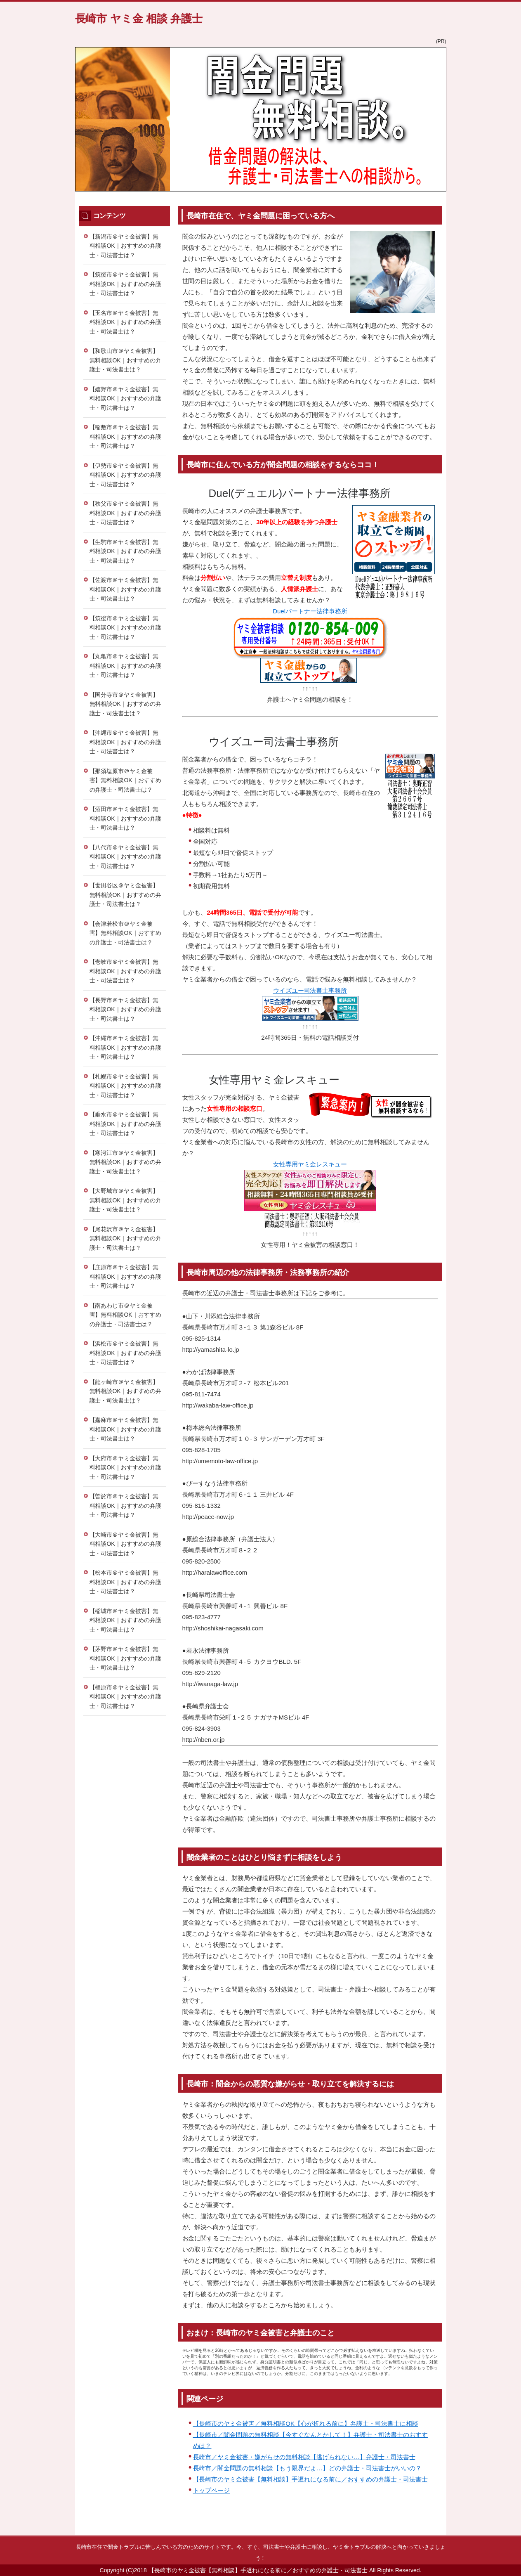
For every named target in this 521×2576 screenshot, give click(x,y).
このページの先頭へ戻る (421, 2530)
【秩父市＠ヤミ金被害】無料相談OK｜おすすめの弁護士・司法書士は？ (125, 512)
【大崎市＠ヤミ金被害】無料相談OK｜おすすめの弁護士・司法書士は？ (125, 1543)
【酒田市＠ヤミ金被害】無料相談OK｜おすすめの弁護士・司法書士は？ (125, 818)
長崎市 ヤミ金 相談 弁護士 (139, 18)
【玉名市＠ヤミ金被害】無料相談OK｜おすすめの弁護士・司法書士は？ (125, 322)
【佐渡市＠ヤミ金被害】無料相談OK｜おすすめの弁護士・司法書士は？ (125, 589)
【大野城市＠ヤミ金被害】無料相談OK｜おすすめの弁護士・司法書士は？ (125, 1200)
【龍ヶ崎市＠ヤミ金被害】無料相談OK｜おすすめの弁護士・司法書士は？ (125, 1391)
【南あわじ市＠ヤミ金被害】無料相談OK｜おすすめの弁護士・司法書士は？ (125, 1314)
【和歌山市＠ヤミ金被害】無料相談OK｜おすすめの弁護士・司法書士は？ (125, 360)
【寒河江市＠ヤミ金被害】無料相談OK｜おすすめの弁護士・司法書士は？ (125, 1162)
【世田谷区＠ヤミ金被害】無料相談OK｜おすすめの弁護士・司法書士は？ (125, 894)
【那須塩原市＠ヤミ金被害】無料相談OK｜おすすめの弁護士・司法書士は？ (125, 780)
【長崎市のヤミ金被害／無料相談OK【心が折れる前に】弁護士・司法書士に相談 (305, 2423)
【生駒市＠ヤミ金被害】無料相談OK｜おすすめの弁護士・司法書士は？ (125, 551)
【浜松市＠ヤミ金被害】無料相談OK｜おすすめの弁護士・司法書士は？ (125, 1352)
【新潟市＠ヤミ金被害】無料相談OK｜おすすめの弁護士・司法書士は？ (125, 245)
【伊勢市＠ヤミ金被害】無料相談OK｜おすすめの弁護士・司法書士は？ (125, 474)
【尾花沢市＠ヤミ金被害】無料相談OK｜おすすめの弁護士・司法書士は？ (125, 1238)
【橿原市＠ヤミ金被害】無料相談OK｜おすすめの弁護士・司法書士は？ (125, 1696)
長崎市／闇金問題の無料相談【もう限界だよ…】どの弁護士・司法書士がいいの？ (307, 2468)
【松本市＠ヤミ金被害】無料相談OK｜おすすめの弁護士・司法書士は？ (125, 1581)
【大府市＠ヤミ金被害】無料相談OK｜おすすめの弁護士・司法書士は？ (125, 1467)
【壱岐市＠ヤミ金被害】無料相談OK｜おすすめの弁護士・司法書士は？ (125, 971)
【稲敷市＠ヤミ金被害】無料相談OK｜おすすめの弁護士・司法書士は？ (125, 436)
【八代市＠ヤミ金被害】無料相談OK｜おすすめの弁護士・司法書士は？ (125, 856)
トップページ (211, 2490)
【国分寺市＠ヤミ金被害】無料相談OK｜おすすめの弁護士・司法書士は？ (125, 704)
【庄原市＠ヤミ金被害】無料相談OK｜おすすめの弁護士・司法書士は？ (125, 1276)
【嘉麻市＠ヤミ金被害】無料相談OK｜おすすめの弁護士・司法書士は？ (125, 1429)
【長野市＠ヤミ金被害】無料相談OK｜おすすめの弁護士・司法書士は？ (125, 1009)
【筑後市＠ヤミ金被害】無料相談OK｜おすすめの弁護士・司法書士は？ (125, 283)
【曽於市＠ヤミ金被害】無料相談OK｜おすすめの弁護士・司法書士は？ (125, 1505)
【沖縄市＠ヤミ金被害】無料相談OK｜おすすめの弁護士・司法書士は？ (125, 742)
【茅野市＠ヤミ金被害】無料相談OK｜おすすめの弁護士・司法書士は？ (125, 1658)
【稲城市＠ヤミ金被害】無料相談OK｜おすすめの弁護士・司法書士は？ (125, 1620)
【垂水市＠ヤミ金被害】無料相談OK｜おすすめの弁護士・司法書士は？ (125, 1123)
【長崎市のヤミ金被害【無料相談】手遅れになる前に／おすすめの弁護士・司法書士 (310, 2479)
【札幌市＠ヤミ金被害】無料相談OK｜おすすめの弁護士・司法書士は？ (125, 1085)
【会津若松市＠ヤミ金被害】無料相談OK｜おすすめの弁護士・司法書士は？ (125, 933)
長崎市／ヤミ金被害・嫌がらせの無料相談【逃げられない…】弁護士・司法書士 (304, 2456)
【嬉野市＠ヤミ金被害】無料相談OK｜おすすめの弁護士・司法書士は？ (125, 398)
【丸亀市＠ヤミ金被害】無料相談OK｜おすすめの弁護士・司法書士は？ (125, 665)
